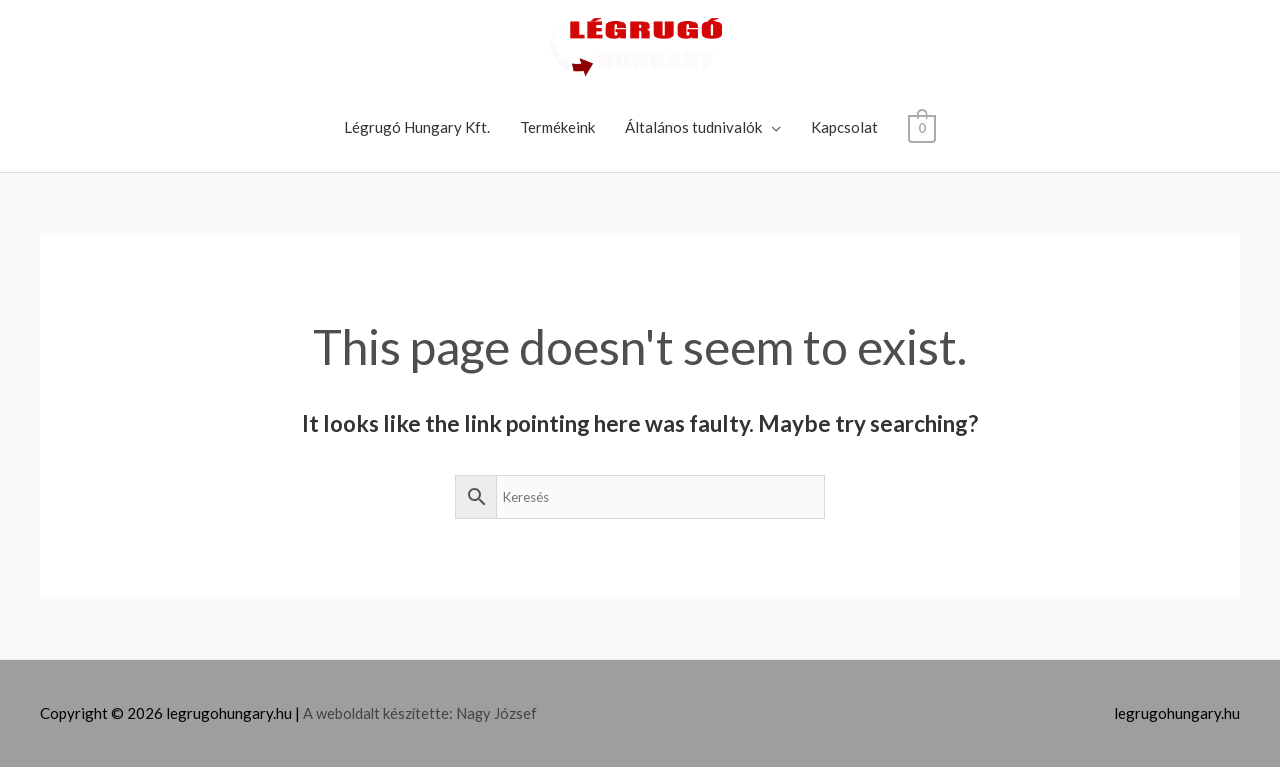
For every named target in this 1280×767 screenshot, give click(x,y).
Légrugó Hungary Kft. (417, 127)
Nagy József (500, 713)
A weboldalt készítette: (381, 713)
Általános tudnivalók (693, 127)
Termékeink (557, 127)
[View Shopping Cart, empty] (921, 127)
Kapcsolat (844, 127)
